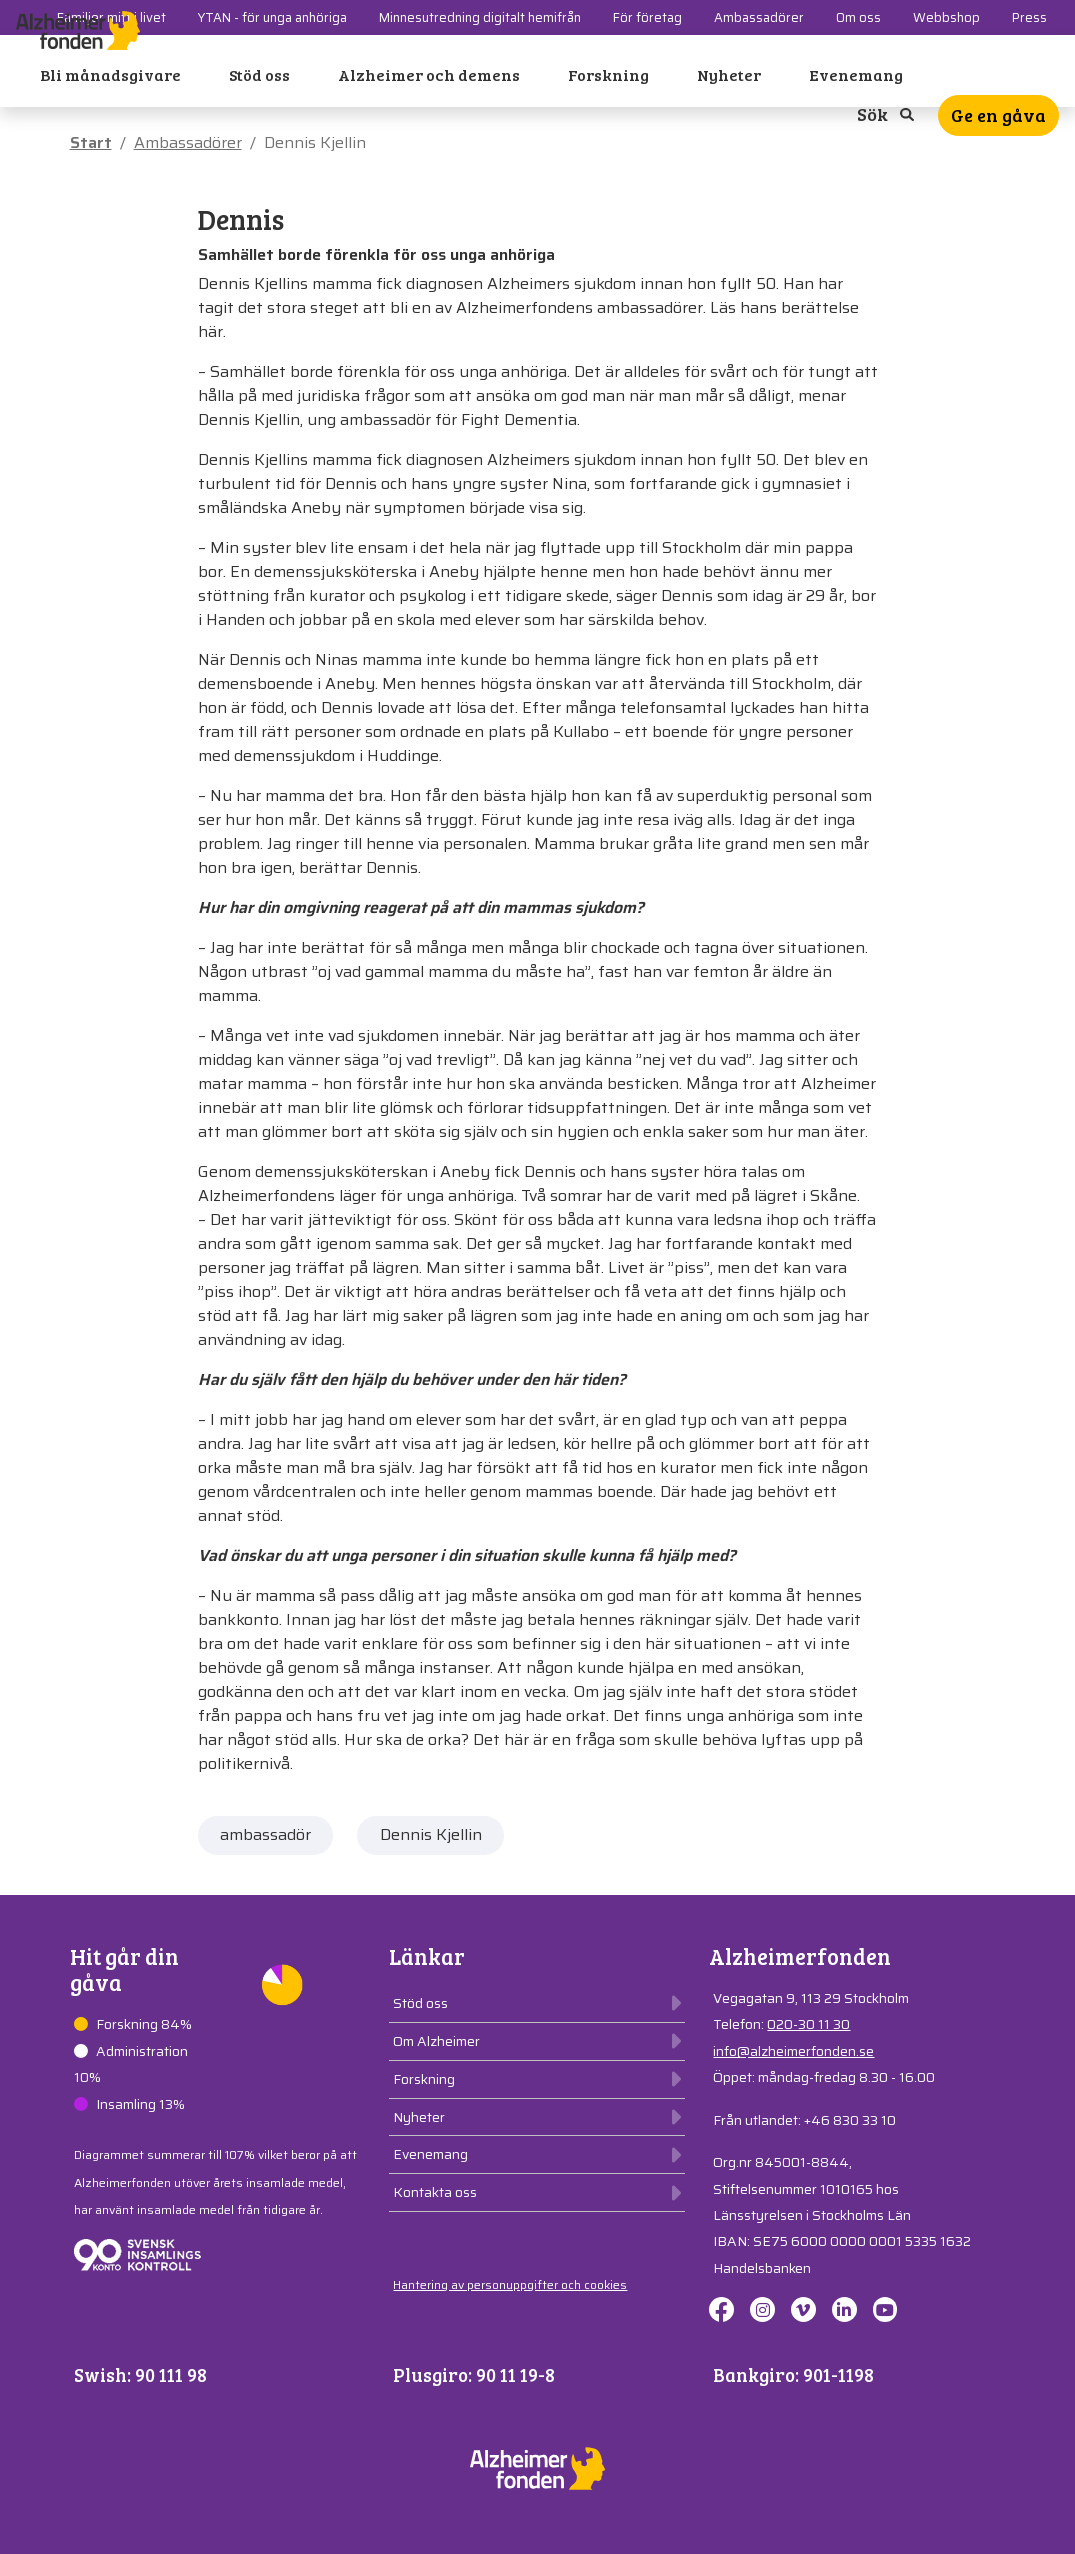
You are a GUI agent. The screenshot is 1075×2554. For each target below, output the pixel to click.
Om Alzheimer (436, 2041)
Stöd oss (259, 74)
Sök (885, 114)
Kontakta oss (435, 2192)
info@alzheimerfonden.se (793, 2051)
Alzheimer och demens (429, 74)
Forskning (608, 74)
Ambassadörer (188, 142)
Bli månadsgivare (110, 74)
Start (91, 142)
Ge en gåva (998, 115)
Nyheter (729, 74)
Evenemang (856, 74)
